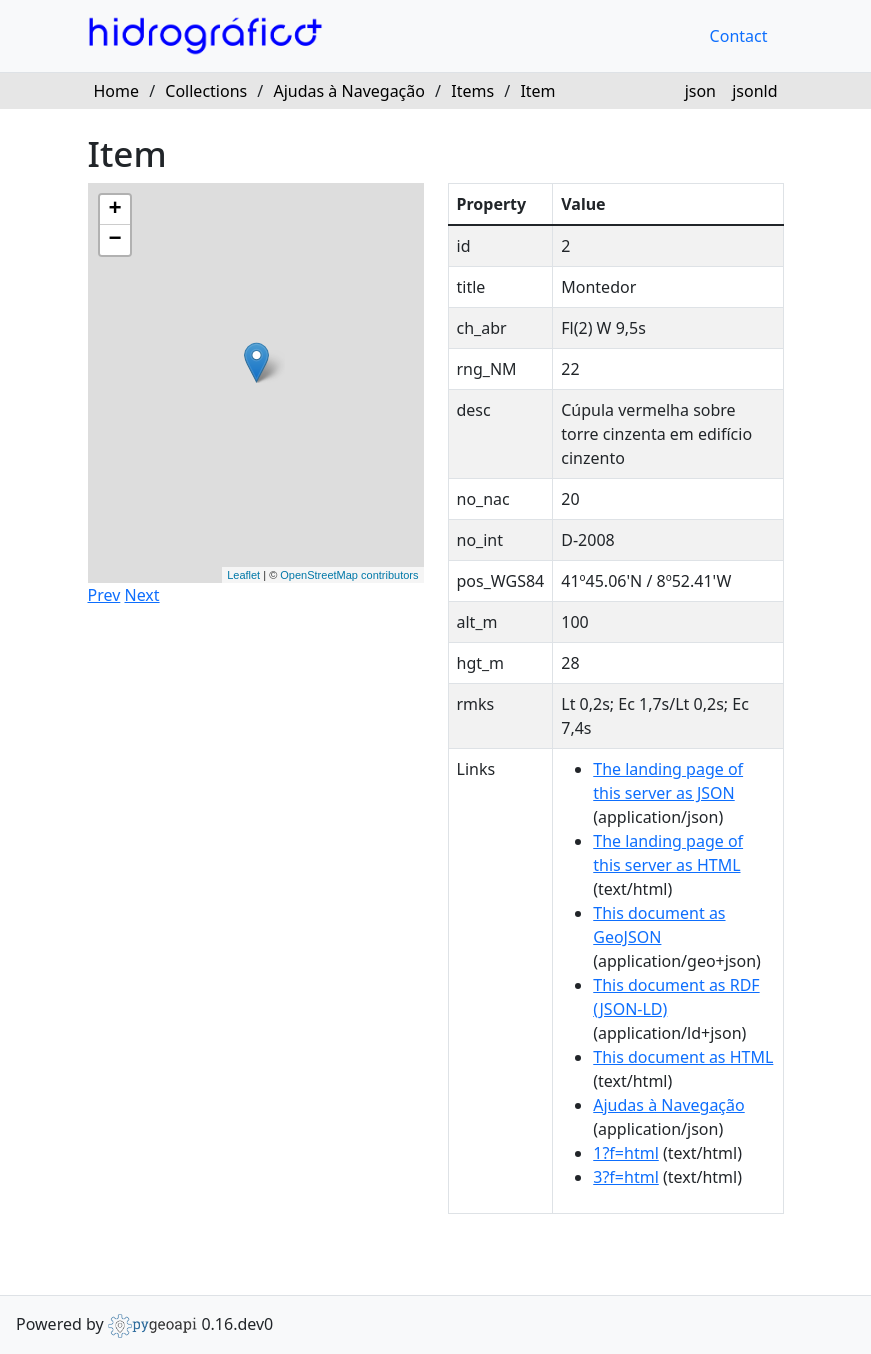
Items (472, 91)
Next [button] (141, 595)
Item (537, 91)
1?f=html (626, 1153)
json (700, 91)
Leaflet (243, 575)
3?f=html (626, 1177)
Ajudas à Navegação (348, 91)
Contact (739, 36)
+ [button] (114, 210)
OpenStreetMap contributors (349, 575)
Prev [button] (104, 595)
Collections (206, 91)
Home (117, 91)
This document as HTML (683, 1057)
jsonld (754, 91)
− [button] (114, 240)
